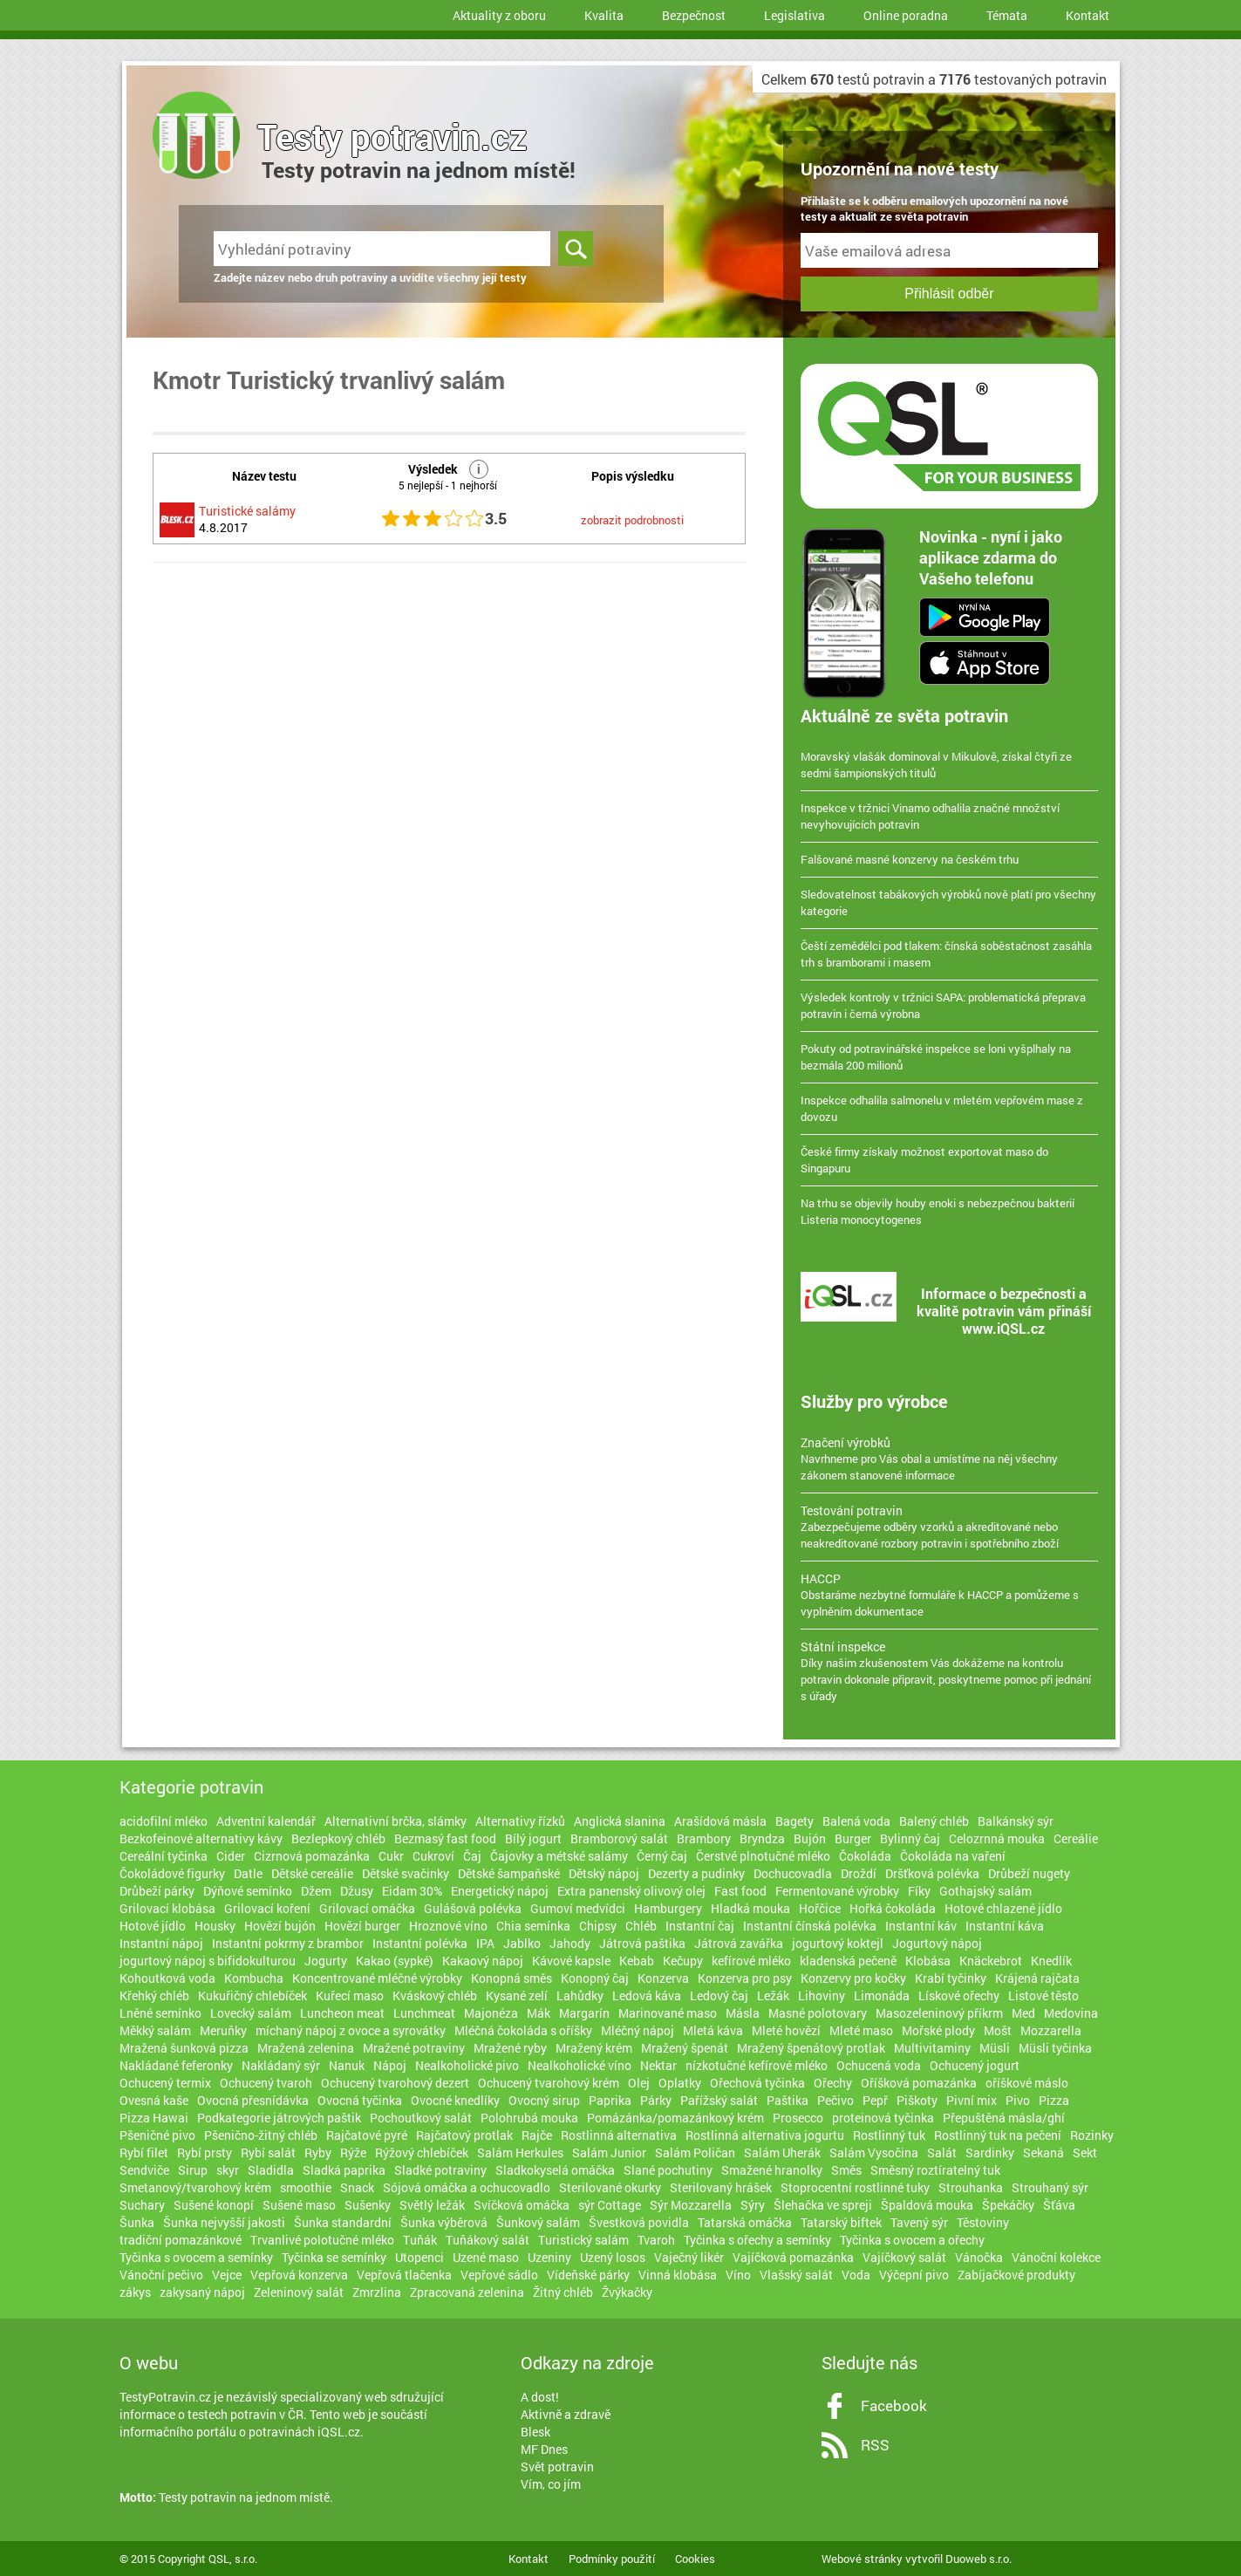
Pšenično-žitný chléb (260, 2135)
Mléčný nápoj (637, 2030)
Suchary (142, 2205)
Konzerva (663, 1978)
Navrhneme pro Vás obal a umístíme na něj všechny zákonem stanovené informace (949, 1458)
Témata (1006, 15)
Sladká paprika (344, 2170)
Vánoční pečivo (161, 2274)
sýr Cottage (609, 2205)
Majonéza (491, 2013)
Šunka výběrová (444, 2222)
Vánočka (979, 2257)
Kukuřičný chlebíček (252, 1995)
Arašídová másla (720, 1821)
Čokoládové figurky (172, 1873)
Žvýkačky (627, 2292)
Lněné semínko (160, 2013)
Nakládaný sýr (281, 2065)
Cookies (695, 2558)
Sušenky (367, 2205)
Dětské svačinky (405, 1873)
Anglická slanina (619, 1821)
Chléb (641, 1925)
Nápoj (389, 2065)
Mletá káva (713, 2030)
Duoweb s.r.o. (978, 2558)
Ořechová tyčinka (757, 2082)
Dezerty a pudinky (696, 1873)
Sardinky (989, 2152)
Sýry (752, 2205)
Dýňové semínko (247, 1890)
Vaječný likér (689, 2257)
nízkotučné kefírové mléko (756, 2065)
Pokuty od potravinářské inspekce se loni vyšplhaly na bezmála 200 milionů (936, 1057)
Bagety (794, 1821)
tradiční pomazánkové (180, 2239)
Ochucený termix (165, 2082)
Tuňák (420, 2239)
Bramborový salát (619, 1838)
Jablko (522, 1943)
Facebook (894, 2405)
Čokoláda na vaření (953, 1856)
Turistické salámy (247, 510)
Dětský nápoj (604, 1873)
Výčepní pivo (914, 2274)
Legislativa (794, 15)
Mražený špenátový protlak (811, 2048)
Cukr (391, 1856)
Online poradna (905, 15)
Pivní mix (971, 2100)
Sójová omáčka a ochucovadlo (466, 2187)
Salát (942, 2152)
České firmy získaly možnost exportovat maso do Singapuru (924, 1160)
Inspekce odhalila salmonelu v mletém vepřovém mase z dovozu (942, 1108)
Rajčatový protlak (464, 2135)
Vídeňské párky (588, 2274)
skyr (227, 2170)
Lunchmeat (424, 2013)
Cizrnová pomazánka (312, 1856)
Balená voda (856, 1821)
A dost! (540, 2396)
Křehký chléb (154, 1995)
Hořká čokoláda (892, 1908)
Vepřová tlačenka (404, 2274)
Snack (357, 2187)
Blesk (535, 2431)
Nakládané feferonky (176, 2065)
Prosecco (798, 2117)
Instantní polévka (419, 1943)
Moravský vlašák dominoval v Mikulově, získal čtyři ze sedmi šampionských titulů (936, 764)
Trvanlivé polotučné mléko (322, 2239)
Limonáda (882, 1995)
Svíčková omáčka (521, 2205)
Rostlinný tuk (889, 2135)
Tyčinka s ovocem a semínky (196, 2257)
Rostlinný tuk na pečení (997, 2135)
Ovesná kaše (153, 2100)
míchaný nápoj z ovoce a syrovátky (351, 2030)
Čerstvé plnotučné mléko (763, 1856)
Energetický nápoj (500, 1890)
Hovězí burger (362, 1925)
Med (1023, 2013)
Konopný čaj (595, 1978)
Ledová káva (646, 1995)
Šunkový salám (538, 2222)
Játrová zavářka (738, 1943)
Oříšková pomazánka (919, 2082)
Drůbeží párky (156, 1890)
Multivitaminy (932, 2048)
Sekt (1085, 2152)
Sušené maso (299, 2205)
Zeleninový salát (299, 2292)
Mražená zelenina (305, 2048)
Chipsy (598, 1925)
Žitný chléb (563, 2292)
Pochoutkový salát (421, 2117)
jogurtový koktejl (837, 1943)
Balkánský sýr (1015, 1821)
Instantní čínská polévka (809, 1925)
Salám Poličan (695, 2152)
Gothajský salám (985, 1890)
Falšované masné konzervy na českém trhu (910, 859)
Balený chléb (934, 1821)
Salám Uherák (782, 2152)
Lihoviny (821, 1995)
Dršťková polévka (932, 1873)
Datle (248, 1873)
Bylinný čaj (910, 1838)
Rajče (537, 2135)
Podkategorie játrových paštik (279, 2117)
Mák (538, 2013)
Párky (656, 2100)
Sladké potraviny (440, 2170)
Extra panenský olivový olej (631, 1890)
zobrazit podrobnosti (632, 520)
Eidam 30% (412, 1890)
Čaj (472, 1856)
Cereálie (1075, 1838)
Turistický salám (583, 2239)
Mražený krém (594, 2048)
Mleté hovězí (786, 2030)
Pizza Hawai (153, 2117)
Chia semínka (533, 1925)
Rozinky (1092, 2135)
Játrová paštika (642, 1943)
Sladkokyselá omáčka (555, 2170)
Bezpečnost (694, 15)
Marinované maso (667, 2013)
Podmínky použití (612, 2558)
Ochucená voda (878, 2065)
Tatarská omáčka (745, 2222)
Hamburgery (668, 1908)
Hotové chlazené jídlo (1003, 1908)
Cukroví (433, 1856)
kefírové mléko (751, 1960)
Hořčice (820, 1908)
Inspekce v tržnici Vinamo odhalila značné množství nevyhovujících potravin (930, 816)
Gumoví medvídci (577, 1908)
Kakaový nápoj (482, 1960)
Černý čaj (662, 1856)
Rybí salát (268, 2152)
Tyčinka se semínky (334, 2257)
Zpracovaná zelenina (467, 2292)
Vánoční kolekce (1056, 2257)
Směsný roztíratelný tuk (935, 2170)
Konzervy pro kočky (853, 1978)
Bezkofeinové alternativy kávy (201, 1838)
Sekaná (1043, 2152)
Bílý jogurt (533, 1838)
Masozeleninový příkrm (939, 2013)
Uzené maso (486, 2257)
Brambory (704, 1838)
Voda (856, 2274)
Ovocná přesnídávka (253, 2100)
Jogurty (325, 1960)
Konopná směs (511, 1978)
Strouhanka (970, 2187)
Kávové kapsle (571, 1960)
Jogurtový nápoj (937, 1943)
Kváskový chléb (434, 1995)
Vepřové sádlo (499, 2274)
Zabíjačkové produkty (1016, 2274)
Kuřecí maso (350, 1995)
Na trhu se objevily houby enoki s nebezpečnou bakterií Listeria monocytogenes (937, 1211)
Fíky (919, 1890)
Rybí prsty (204, 2152)
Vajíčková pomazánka (793, 2257)
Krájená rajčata (1037, 1978)
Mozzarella (1050, 2030)
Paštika (787, 2100)
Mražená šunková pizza (184, 2048)
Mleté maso (861, 2030)
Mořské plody (938, 2030)
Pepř (875, 2100)
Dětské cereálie (312, 1873)
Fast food (740, 1890)
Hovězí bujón (280, 1925)
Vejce (227, 2274)
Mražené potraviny (414, 2048)
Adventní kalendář (266, 1821)
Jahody (569, 1943)
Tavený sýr (919, 2222)
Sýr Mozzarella (691, 2205)
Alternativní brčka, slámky (395, 1821)
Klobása (928, 1960)
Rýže (353, 2152)
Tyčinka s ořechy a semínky (757, 2239)
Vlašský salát (796, 2274)
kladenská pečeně (848, 1960)
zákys (135, 2292)
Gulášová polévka (473, 1908)
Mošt (998, 2030)
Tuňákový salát (487, 2239)
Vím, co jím (551, 2484)
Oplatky (679, 2082)
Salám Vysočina (873, 2152)
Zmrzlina (376, 2292)
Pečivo (835, 2100)
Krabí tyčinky (950, 1978)
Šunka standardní (343, 2222)
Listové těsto (1043, 1995)
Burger (853, 1838)
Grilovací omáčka (367, 1908)
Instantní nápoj (161, 1943)
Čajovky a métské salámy (559, 1856)
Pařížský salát (719, 2100)
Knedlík (1051, 1960)
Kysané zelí (517, 1995)
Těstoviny (983, 2222)
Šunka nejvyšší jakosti (224, 2222)
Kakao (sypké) (394, 1960)
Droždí (858, 1873)
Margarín (584, 2013)
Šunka (136, 2222)
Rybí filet (143, 2152)
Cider (230, 1856)
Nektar (658, 2065)
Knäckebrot (990, 1960)
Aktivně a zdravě (565, 2414)
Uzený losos (612, 2257)
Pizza (1054, 2100)
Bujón (810, 1838)
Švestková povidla (639, 2222)
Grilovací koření (267, 1908)
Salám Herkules (520, 2152)
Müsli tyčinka (1055, 2048)
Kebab (636, 1960)
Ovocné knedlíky (455, 2100)
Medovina (1071, 2013)
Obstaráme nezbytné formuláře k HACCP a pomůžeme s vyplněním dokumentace (949, 1594)
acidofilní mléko (163, 1821)
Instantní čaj (699, 1925)
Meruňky (223, 2030)
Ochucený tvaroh (266, 2082)
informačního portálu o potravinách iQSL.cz (239, 2431)
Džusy (356, 1890)
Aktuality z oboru (499, 15)
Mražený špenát (684, 2048)
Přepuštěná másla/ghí (1004, 2117)
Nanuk (347, 2065)
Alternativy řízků (520, 1821)
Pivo (1018, 2100)
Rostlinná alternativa (619, 2135)
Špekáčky (1008, 2205)
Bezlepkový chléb (338, 1838)
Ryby (317, 2152)
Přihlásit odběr (948, 293)
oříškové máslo (1026, 2082)
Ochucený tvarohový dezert (395, 2082)
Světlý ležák (432, 2205)
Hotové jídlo (152, 1925)
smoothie (305, 2187)
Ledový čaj (719, 1995)
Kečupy (683, 1960)
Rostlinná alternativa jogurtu (764, 2135)
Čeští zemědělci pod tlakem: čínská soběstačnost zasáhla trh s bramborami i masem (946, 954)
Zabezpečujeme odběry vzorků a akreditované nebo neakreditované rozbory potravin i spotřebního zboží (949, 1526)
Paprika (610, 2100)
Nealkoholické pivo (467, 2065)
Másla (743, 2013)
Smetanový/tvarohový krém (195, 2187)
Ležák (773, 1995)
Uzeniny (549, 2257)
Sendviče (144, 2170)
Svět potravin (557, 2466)
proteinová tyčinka (883, 2117)
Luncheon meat (342, 2013)
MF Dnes (544, 2449)
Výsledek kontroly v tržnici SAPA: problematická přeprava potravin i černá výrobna (943, 1005)
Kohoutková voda (167, 1978)
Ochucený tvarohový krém (548, 2082)
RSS (875, 2445)
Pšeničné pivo (157, 2135)
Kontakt (1087, 15)
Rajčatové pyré (366, 2135)
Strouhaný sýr (1050, 2187)
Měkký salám (155, 2030)
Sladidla (271, 2170)
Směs (846, 2170)
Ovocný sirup (544, 2100)
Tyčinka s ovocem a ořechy (912, 2239)
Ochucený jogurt (974, 2065)
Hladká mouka (750, 1908)
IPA (485, 1943)
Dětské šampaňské (509, 1873)
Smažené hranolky (771, 2170)
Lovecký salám (250, 2013)
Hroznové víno (448, 1925)
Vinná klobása (677, 2274)
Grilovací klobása (167, 1908)
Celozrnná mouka (997, 1838)
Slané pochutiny (668, 2170)
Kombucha (253, 1978)
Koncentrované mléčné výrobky (377, 1978)
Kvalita (604, 15)
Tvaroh (656, 2239)
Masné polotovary (817, 2013)
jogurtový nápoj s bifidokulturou (207, 1960)
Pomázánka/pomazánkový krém (675, 2117)
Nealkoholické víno (579, 2065)
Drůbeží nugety (1029, 1873)
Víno (738, 2274)
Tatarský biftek (841, 2222)
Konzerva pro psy (745, 1978)
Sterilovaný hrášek (721, 2187)
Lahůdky (579, 1995)
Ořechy (833, 2082)
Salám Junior (609, 2152)
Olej (639, 2082)
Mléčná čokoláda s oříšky (523, 2030)
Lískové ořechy (958, 1995)
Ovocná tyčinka (359, 2100)
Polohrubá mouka (529, 2117)
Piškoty (917, 2100)
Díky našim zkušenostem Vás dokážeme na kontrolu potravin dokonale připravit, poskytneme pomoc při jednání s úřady (949, 1671)
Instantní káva (1004, 1925)
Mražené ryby (510, 2048)
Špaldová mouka (927, 2205)
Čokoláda (865, 1856)
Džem (316, 1890)
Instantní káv (921, 1925)
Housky (214, 1925)
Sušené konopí (214, 2205)
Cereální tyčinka (163, 1856)
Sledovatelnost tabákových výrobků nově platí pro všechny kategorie (948, 902)
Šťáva (1059, 2205)
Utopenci (419, 2257)
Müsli (994, 2048)
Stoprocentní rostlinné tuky (855, 2187)
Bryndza (762, 1838)
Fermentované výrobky (837, 1890)
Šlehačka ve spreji (823, 2205)
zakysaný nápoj (202, 2292)
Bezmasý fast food (445, 1838)
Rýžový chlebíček (421, 2152)
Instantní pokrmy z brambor (288, 1943)
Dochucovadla (792, 1873)
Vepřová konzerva (299, 2274)
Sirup (193, 2170)
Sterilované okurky (610, 2187)
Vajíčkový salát (904, 2257)
